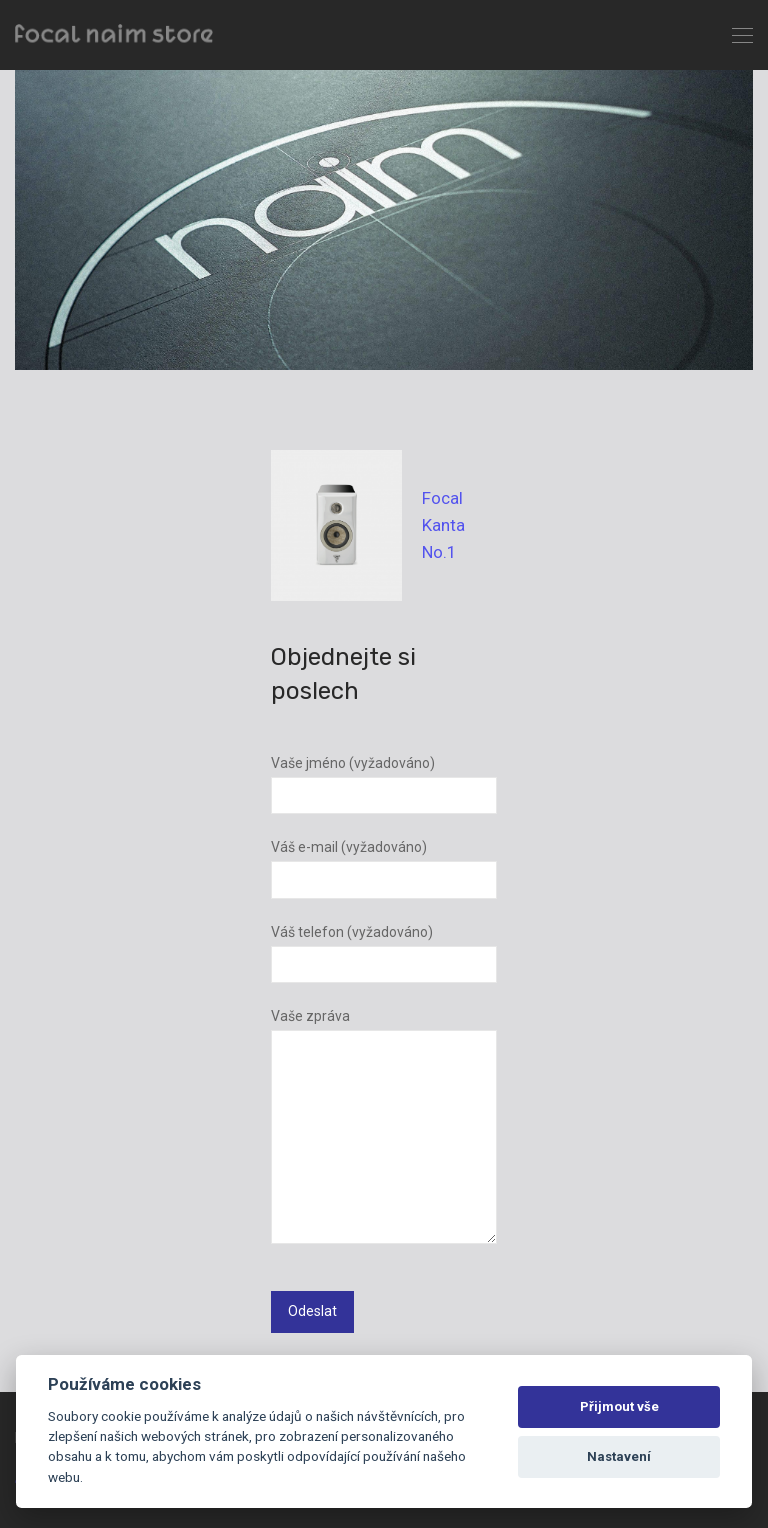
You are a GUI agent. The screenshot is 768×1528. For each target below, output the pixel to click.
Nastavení (619, 1456)
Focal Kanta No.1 (443, 525)
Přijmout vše (619, 1406)
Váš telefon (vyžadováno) (384, 954)
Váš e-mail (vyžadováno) (384, 869)
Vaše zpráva (384, 1130)
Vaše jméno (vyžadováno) (384, 785)
